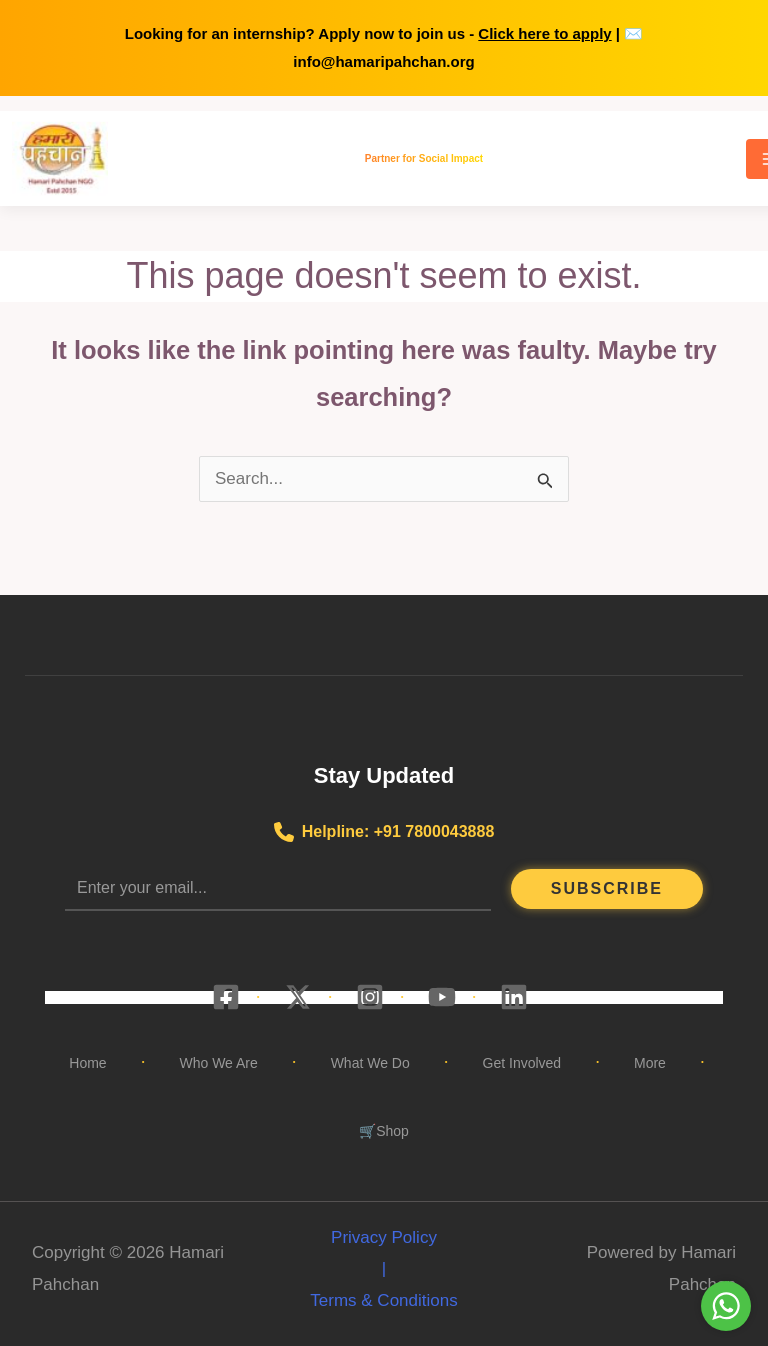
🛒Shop (384, 1131)
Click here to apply (544, 33)
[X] (298, 997)
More (650, 1063)
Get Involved (522, 1063)
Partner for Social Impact (424, 157)
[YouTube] (442, 997)
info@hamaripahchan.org (383, 61)
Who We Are (218, 1063)
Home (87, 1063)
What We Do (370, 1063)
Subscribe (607, 888)
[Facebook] (226, 997)
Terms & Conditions (383, 1300)
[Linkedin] (514, 997)
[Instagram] (370, 997)
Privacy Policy (384, 1237)
